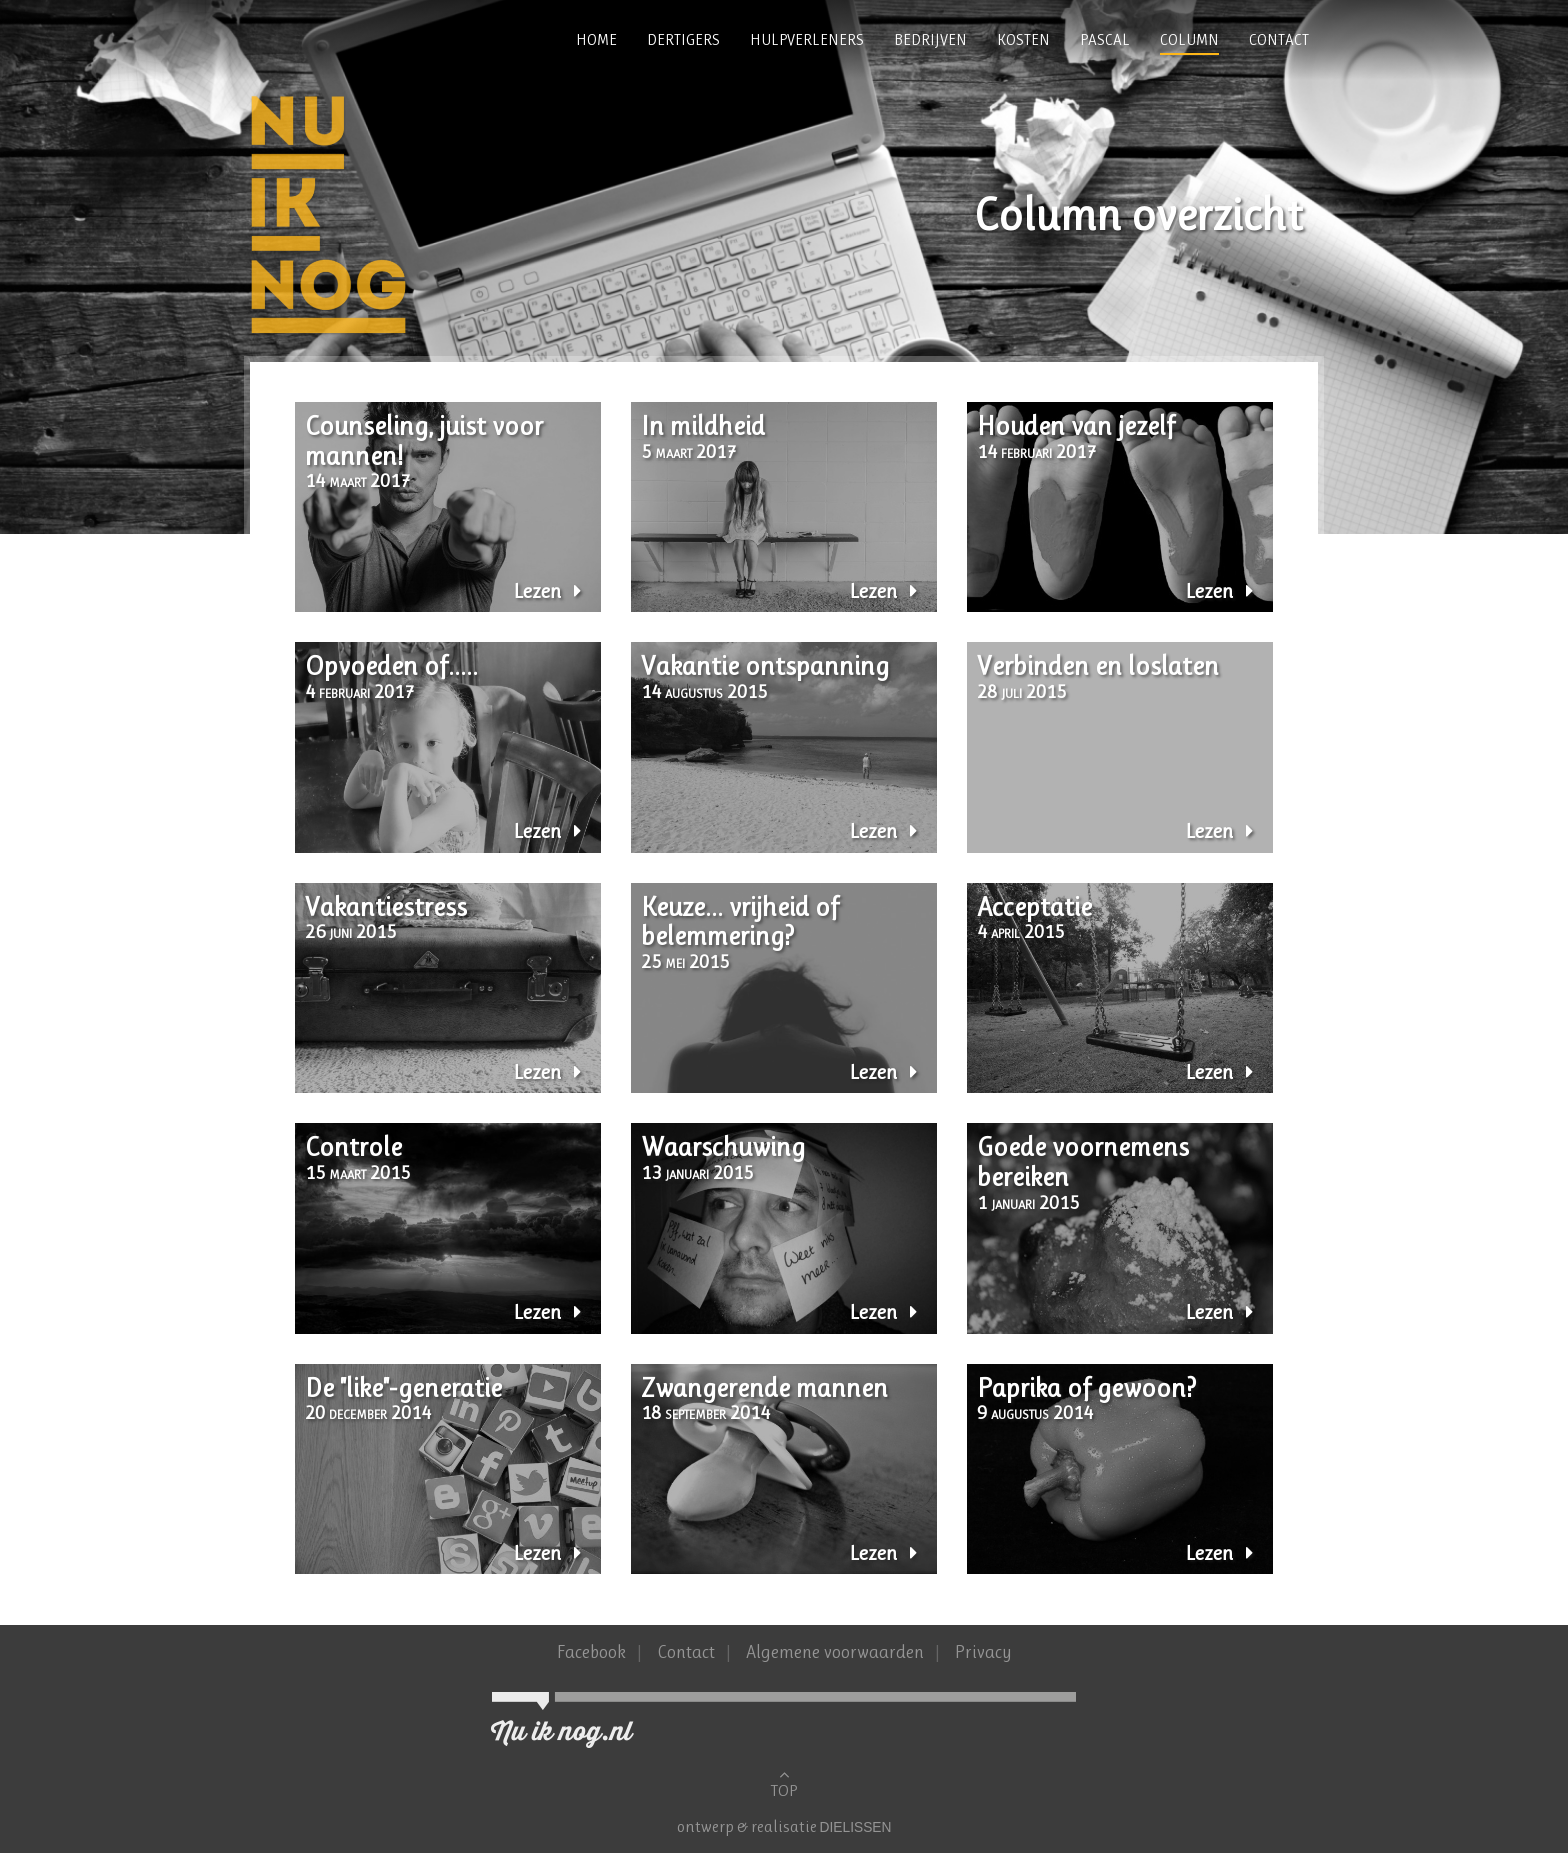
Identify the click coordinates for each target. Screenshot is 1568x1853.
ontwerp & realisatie (748, 1826)
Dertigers (683, 40)
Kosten (1023, 40)
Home (596, 40)
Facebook (591, 1652)
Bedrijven (930, 40)
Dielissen (856, 1827)
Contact (1279, 40)
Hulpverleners (807, 40)
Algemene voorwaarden (837, 1652)
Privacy (983, 1652)
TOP (784, 1783)
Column (1189, 40)
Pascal (1105, 40)
